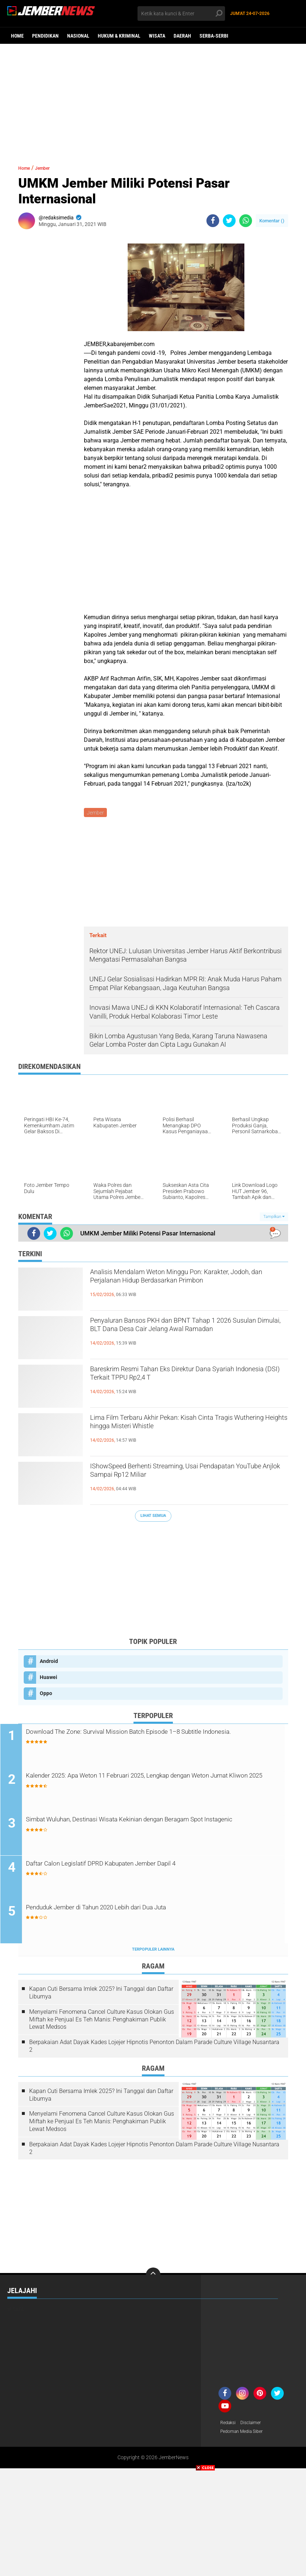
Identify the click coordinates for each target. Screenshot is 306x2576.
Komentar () (271, 220)
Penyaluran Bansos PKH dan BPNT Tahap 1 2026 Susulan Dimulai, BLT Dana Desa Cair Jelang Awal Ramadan (179, 1335)
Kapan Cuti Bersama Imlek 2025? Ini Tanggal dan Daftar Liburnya (101, 1995)
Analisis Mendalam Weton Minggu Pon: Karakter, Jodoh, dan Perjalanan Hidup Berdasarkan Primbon (170, 1287)
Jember (49, 167)
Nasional (78, 36)
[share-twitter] (229, 220)
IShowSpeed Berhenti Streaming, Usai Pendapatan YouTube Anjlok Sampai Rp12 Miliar (176, 1481)
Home (17, 36)
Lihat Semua (153, 1516)
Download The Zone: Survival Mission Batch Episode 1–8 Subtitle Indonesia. (156, 1739)
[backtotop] (153, 2277)
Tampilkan (273, 1217)
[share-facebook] (212, 220)
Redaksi (229, 2426)
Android (49, 1662)
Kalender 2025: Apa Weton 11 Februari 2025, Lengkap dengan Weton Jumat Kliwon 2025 (150, 1783)
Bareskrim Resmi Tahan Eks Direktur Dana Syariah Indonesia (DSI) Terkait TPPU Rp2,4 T (182, 1377)
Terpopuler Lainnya (153, 1952)
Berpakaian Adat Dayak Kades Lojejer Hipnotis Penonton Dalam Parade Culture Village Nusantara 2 (154, 2049)
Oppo (46, 1694)
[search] (181, 13)
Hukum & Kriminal (119, 36)
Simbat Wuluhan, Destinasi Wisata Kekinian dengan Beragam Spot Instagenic (159, 1827)
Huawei (48, 1678)
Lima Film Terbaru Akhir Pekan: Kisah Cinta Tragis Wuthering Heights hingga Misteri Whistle (188, 1426)
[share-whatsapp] (245, 220)
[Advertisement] (153, 100)
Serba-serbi (214, 36)
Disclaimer (254, 2426)
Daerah (182, 36)
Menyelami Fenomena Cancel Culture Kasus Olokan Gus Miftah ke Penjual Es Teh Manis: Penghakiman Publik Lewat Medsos (101, 2022)
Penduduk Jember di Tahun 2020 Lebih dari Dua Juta (135, 1910)
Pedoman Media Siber (245, 2435)
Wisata (157, 36)
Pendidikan (45, 36)
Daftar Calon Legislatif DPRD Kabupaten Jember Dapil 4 (140, 1866)
